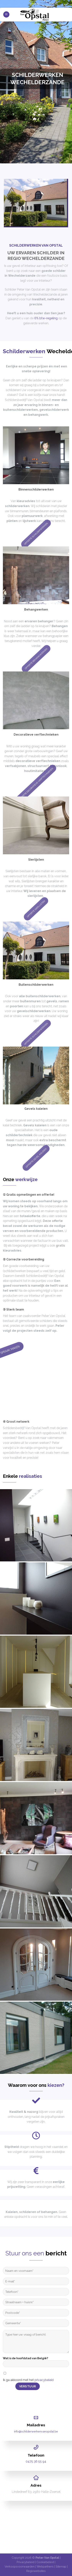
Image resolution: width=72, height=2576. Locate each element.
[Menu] (6, 14)
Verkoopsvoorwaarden (20, 2566)
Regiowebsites (36, 2571)
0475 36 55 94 (36, 2461)
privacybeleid (44, 2380)
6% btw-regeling (46, 318)
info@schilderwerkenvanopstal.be (36, 2431)
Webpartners (45, 2566)
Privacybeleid (25, 2562)
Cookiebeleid (45, 2562)
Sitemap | (62, 2566)
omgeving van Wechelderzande (34, 294)
